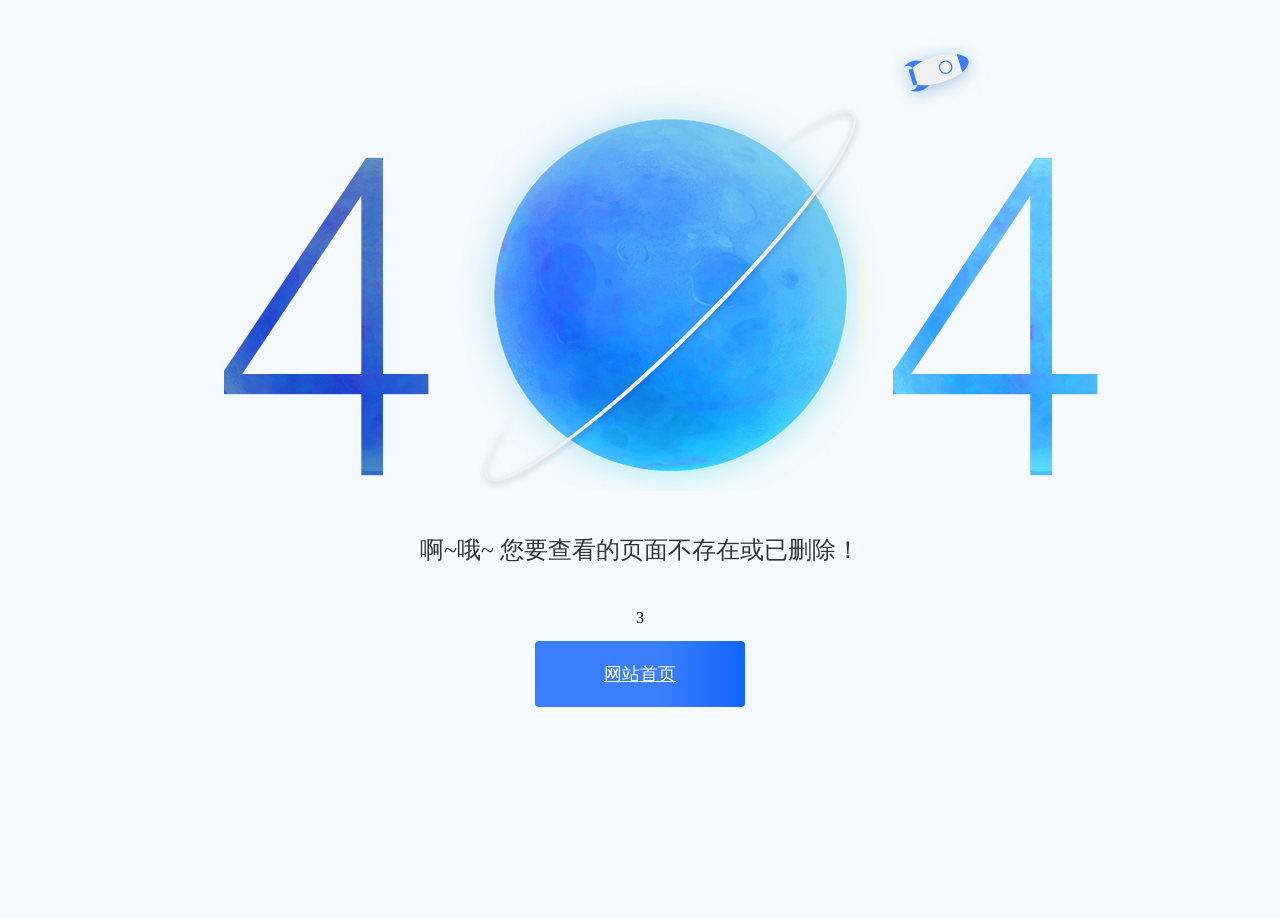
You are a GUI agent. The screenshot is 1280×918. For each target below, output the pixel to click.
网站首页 (640, 674)
